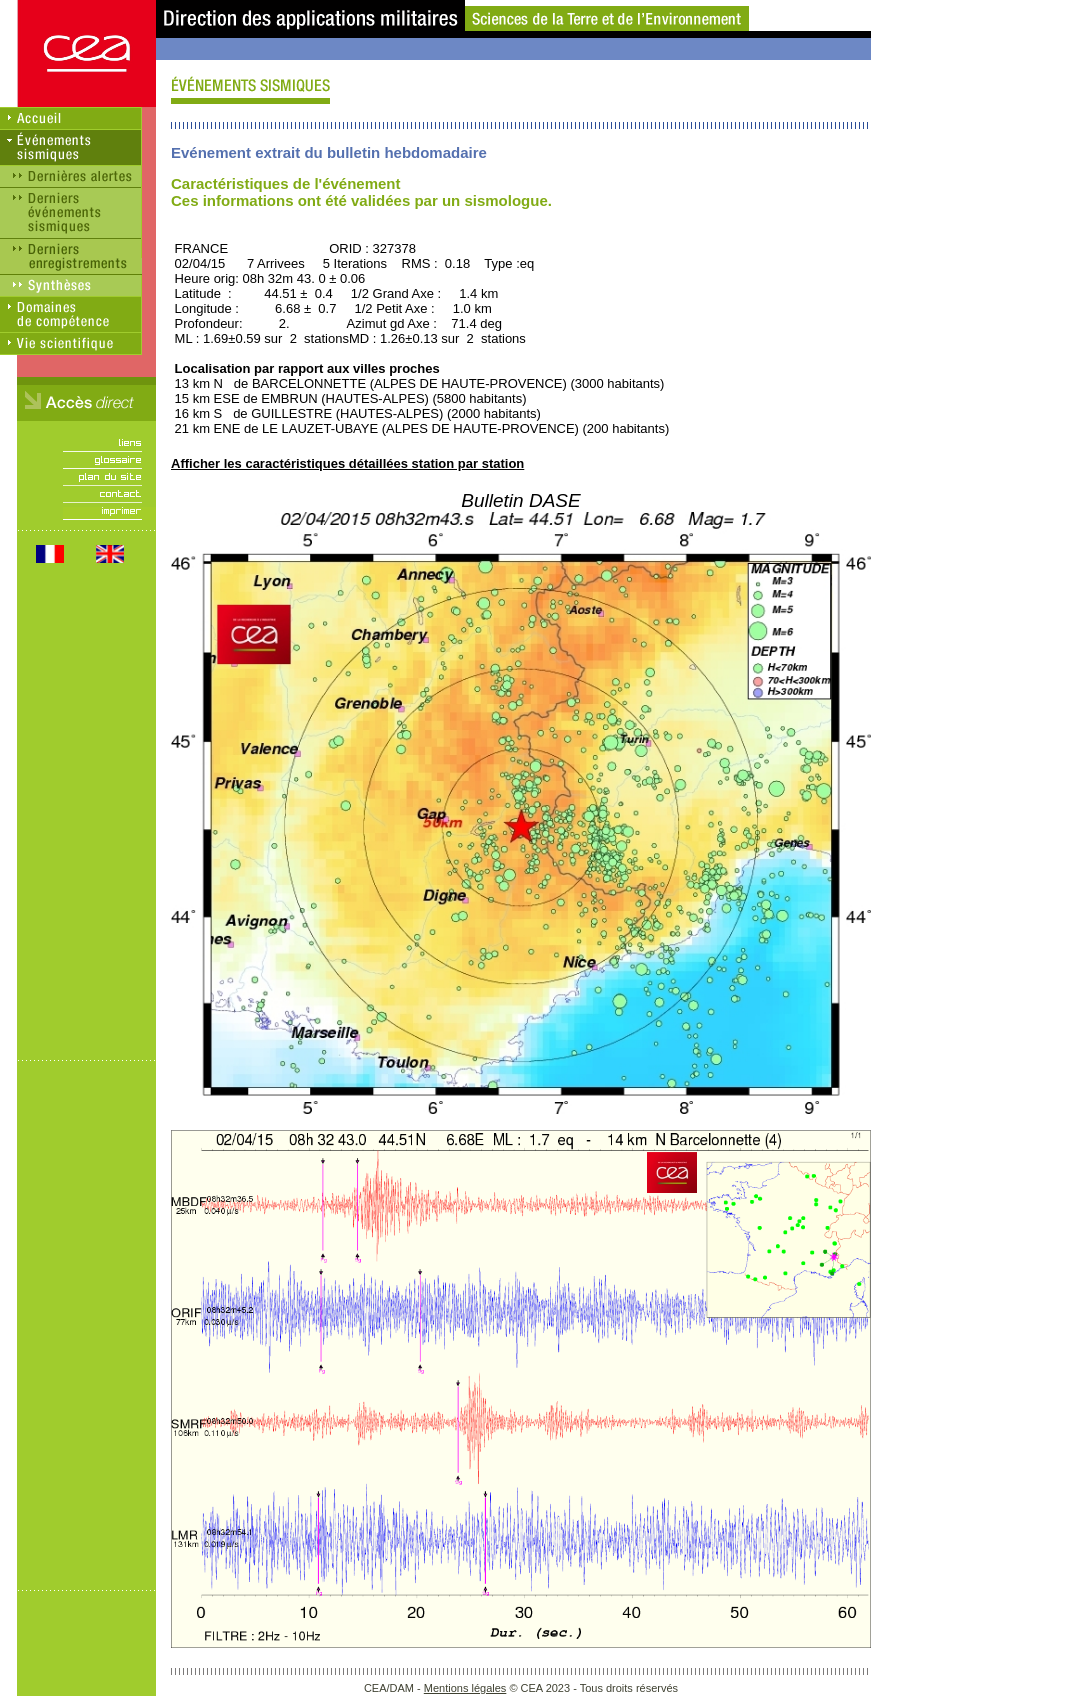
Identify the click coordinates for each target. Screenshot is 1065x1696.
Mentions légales (465, 1688)
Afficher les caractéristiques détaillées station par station (347, 463)
